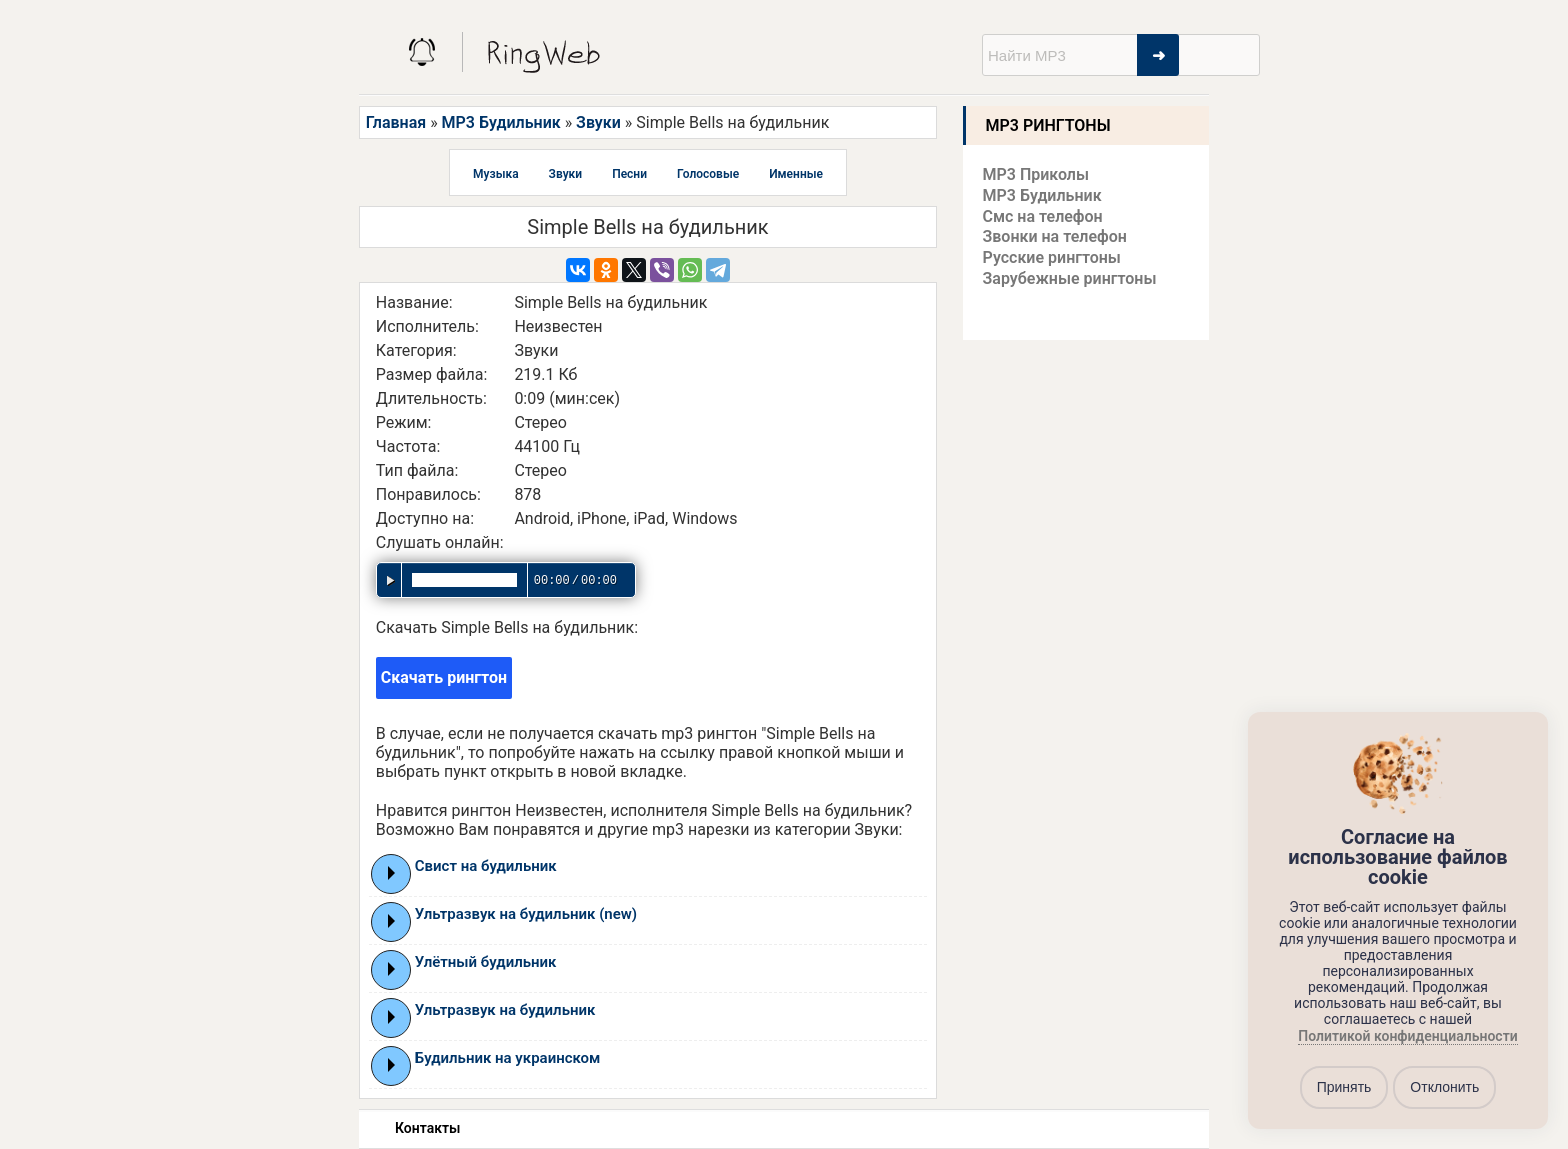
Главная (396, 122)
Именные (796, 174)
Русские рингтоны (1052, 257)
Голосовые (708, 174)
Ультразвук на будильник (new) (526, 914)
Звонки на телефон (1055, 236)
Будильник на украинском (508, 1058)
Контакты (427, 1128)
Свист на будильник (486, 866)
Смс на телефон (1043, 216)
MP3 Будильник (501, 122)
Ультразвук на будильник (505, 1010)
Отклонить (1444, 1087)
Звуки (598, 122)
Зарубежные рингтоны (1070, 278)
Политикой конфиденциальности (1407, 1036)
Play (391, 873)
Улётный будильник (486, 962)
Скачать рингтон (444, 677)
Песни (629, 174)
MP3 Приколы (1036, 174)
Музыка (496, 174)
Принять (1344, 1087)
